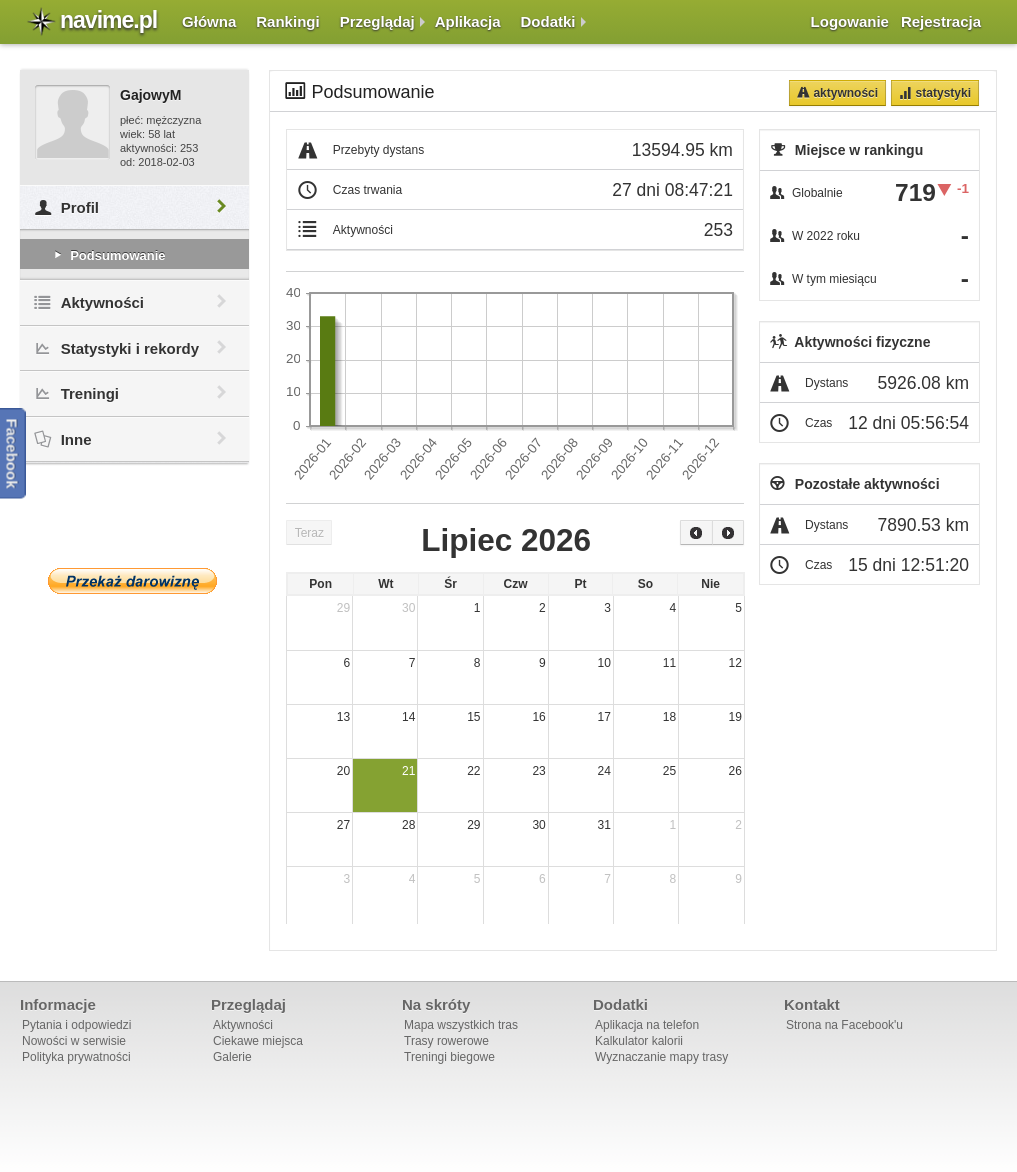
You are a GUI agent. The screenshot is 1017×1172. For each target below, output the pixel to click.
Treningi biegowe (449, 1057)
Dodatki (548, 21)
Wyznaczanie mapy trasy (661, 1057)
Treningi (134, 393)
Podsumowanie (108, 255)
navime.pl (108, 20)
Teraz (309, 533)
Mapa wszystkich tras (461, 1025)
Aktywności (134, 302)
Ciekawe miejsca (258, 1041)
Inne (134, 439)
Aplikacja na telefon (647, 1025)
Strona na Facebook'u (844, 1025)
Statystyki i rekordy (134, 348)
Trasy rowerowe (446, 1041)
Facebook (12, 453)
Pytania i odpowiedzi (76, 1025)
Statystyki (941, 93)
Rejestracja (941, 21)
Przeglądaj (377, 21)
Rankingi (287, 21)
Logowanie (850, 21)
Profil (134, 207)
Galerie (232, 1057)
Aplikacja (468, 21)
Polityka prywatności (76, 1057)
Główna (209, 21)
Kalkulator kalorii (639, 1041)
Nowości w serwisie (74, 1041)
